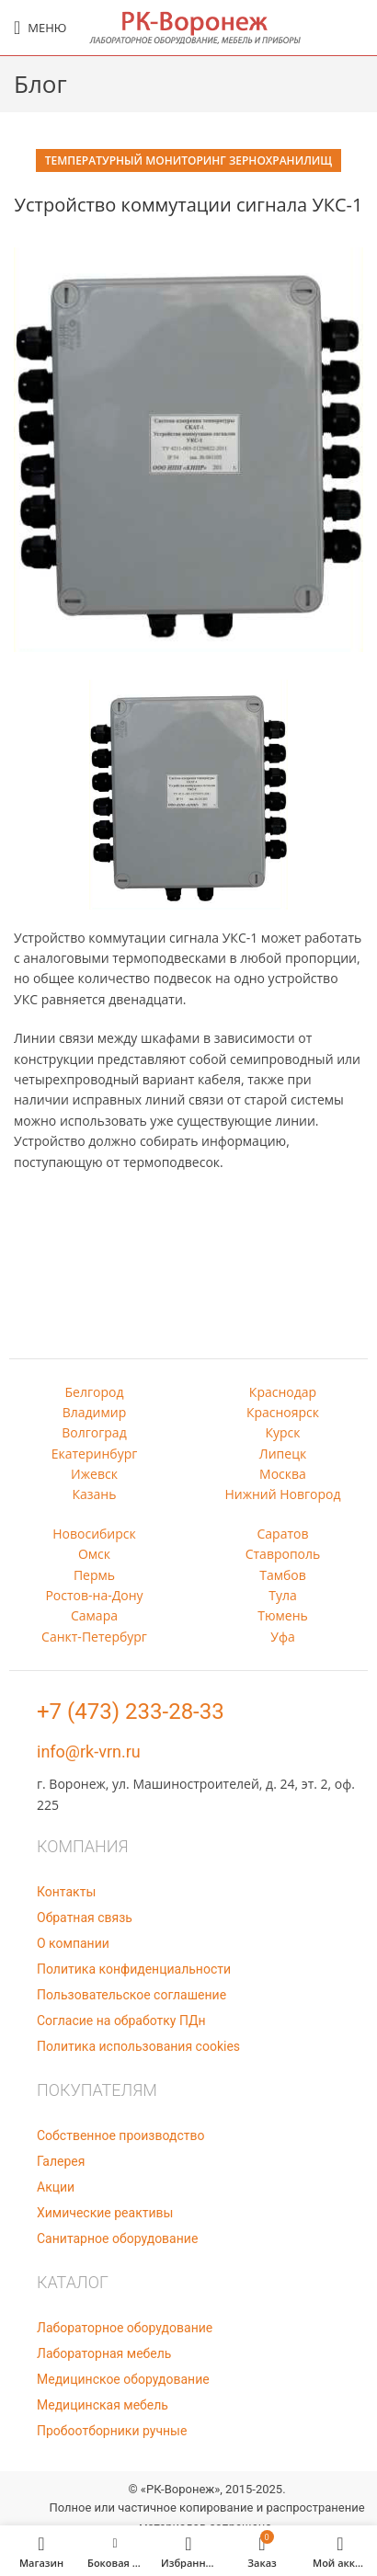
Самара (94, 1615)
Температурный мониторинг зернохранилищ (188, 160)
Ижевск (94, 1474)
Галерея (61, 2161)
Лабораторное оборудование (124, 2327)
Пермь (94, 1575)
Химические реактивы (105, 2212)
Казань (95, 1494)
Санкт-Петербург (94, 1636)
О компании (73, 1943)
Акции (55, 2187)
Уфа (282, 1636)
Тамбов (282, 1575)
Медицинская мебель (102, 2405)
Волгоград (94, 1432)
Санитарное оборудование (117, 2238)
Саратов (283, 1533)
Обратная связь (84, 1917)
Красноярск (282, 1412)
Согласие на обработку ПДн (121, 2020)
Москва (282, 1474)
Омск (94, 1554)
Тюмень (282, 1615)
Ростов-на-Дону (94, 1595)
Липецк (282, 1453)
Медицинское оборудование (123, 2379)
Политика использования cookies (138, 2046)
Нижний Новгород (282, 1494)
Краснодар (282, 1392)
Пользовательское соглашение (131, 1994)
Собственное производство (120, 2135)
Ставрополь (283, 1554)
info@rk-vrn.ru (89, 1751)
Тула (282, 1595)
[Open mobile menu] (40, 27)
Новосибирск (94, 1533)
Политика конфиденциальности (134, 1969)
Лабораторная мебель (104, 2353)
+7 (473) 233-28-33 (130, 1711)
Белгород (94, 1392)
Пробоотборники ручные (112, 2430)
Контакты (66, 1891)
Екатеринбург (94, 1453)
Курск (282, 1432)
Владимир (95, 1412)
